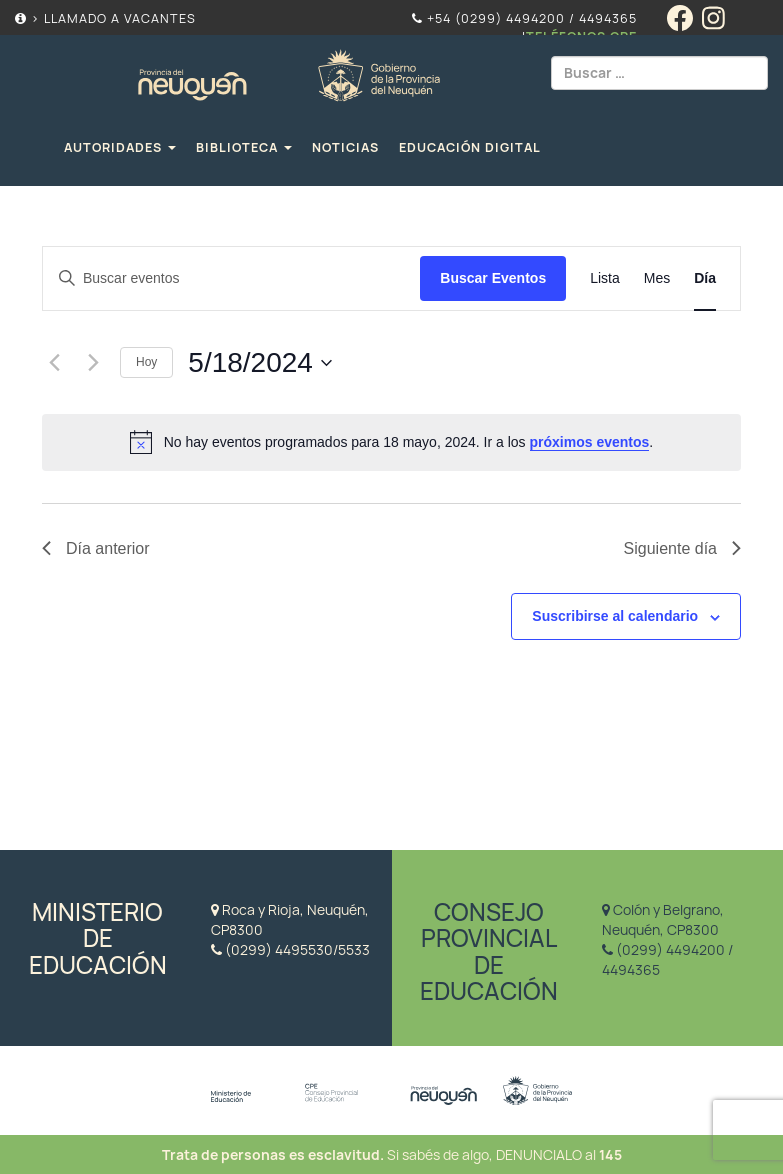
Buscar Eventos (493, 278)
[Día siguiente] (93, 363)
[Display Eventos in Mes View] (657, 278)
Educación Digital (470, 147)
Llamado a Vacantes (120, 18)
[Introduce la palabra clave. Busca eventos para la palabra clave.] (231, 278)
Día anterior (96, 548)
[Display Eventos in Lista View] (605, 278)
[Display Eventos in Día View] (705, 278)
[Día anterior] (54, 363)
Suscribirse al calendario (615, 616)
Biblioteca (244, 147)
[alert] (391, 442)
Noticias (345, 147)
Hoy (146, 362)
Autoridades (120, 147)
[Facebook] (684, 26)
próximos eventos (590, 442)
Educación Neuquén (288, 72)
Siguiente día (682, 548)
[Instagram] (718, 26)
